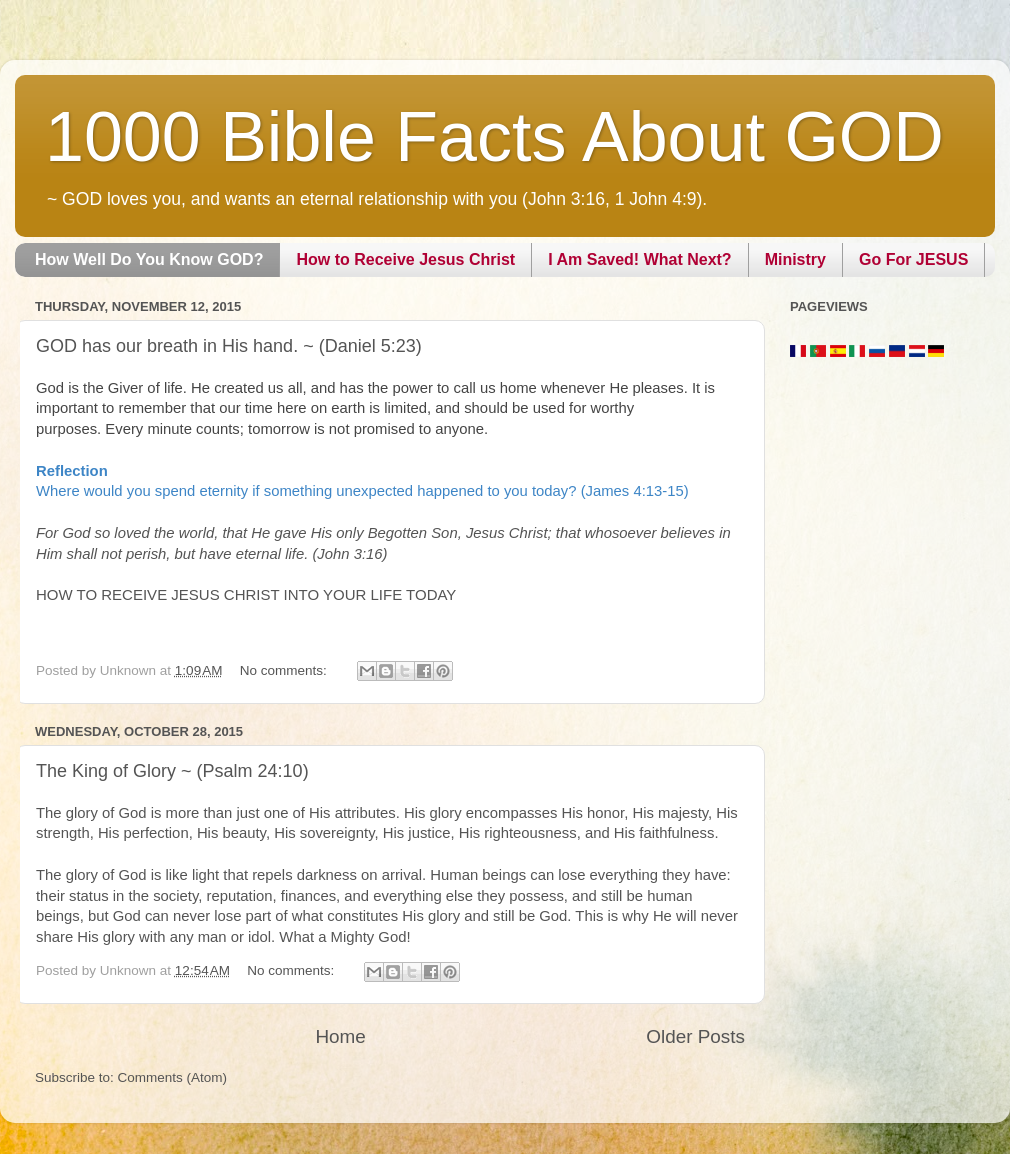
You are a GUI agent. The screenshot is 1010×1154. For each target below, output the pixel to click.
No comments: (285, 670)
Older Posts (695, 1036)
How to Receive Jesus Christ (405, 259)
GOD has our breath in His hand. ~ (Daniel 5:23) (229, 346)
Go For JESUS (913, 259)
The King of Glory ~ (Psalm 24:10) (172, 771)
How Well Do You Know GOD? (149, 259)
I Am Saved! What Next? (639, 259)
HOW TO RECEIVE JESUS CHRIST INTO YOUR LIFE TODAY (246, 594)
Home (340, 1036)
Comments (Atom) (173, 1077)
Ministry (795, 259)
